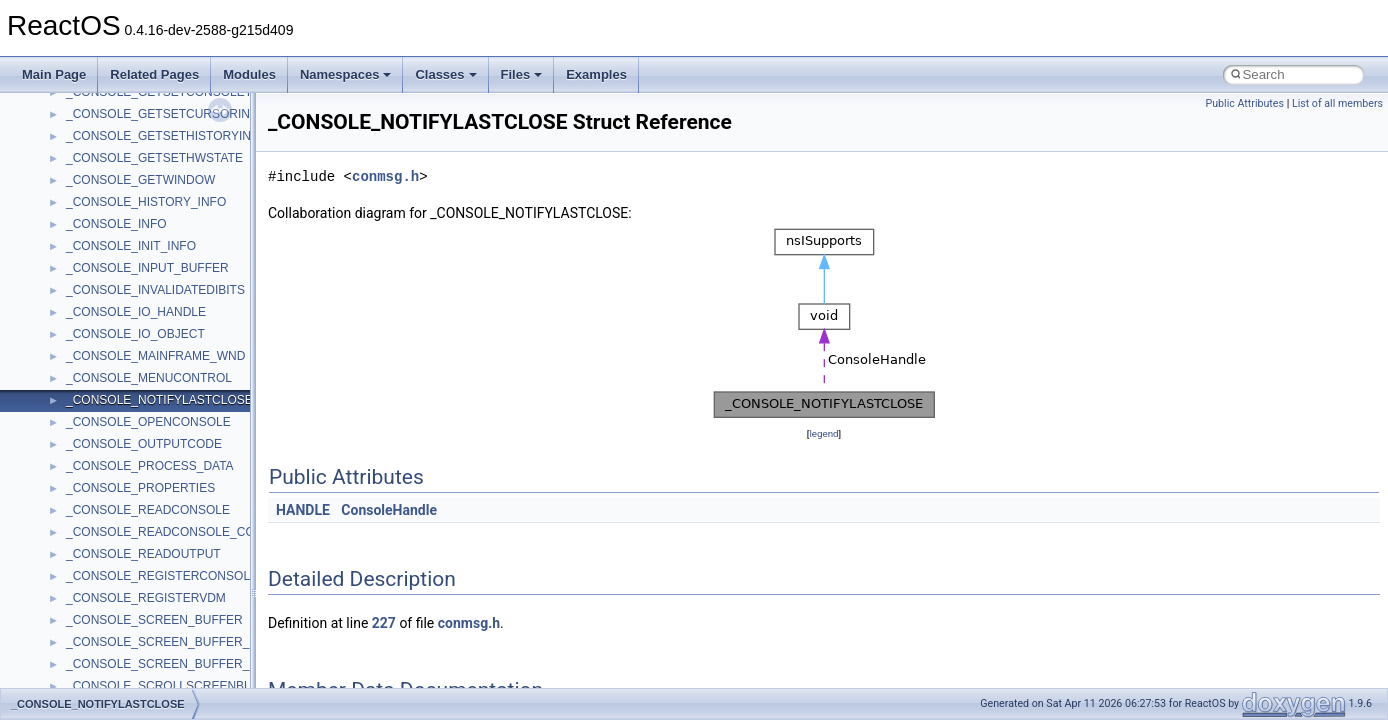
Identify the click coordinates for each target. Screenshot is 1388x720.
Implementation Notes (92, 364)
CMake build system (88, 188)
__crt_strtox (97, 606)
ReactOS (42, 100)
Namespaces (346, 74)
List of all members (1337, 103)
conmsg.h (385, 176)
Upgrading (61, 122)
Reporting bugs (74, 254)
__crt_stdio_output (115, 584)
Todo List (58, 430)
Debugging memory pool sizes (114, 232)
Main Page (54, 74)
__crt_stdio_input (111, 562)
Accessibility (98, 628)
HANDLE (303, 510)
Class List (76, 540)
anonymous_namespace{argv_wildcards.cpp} (186, 672)
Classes (445, 74)
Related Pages (154, 74)
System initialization (86, 298)
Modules (249, 74)
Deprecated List (76, 452)
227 (384, 623)
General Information (87, 408)
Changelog (63, 144)
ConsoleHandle (389, 510)
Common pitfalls (77, 210)
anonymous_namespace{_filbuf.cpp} (162, 650)
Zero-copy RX (71, 276)
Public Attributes (1244, 103)
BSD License (68, 386)
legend (823, 433)
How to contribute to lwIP (100, 166)
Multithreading (71, 320)
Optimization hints (81, 342)
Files (522, 74)
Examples (596, 74)
